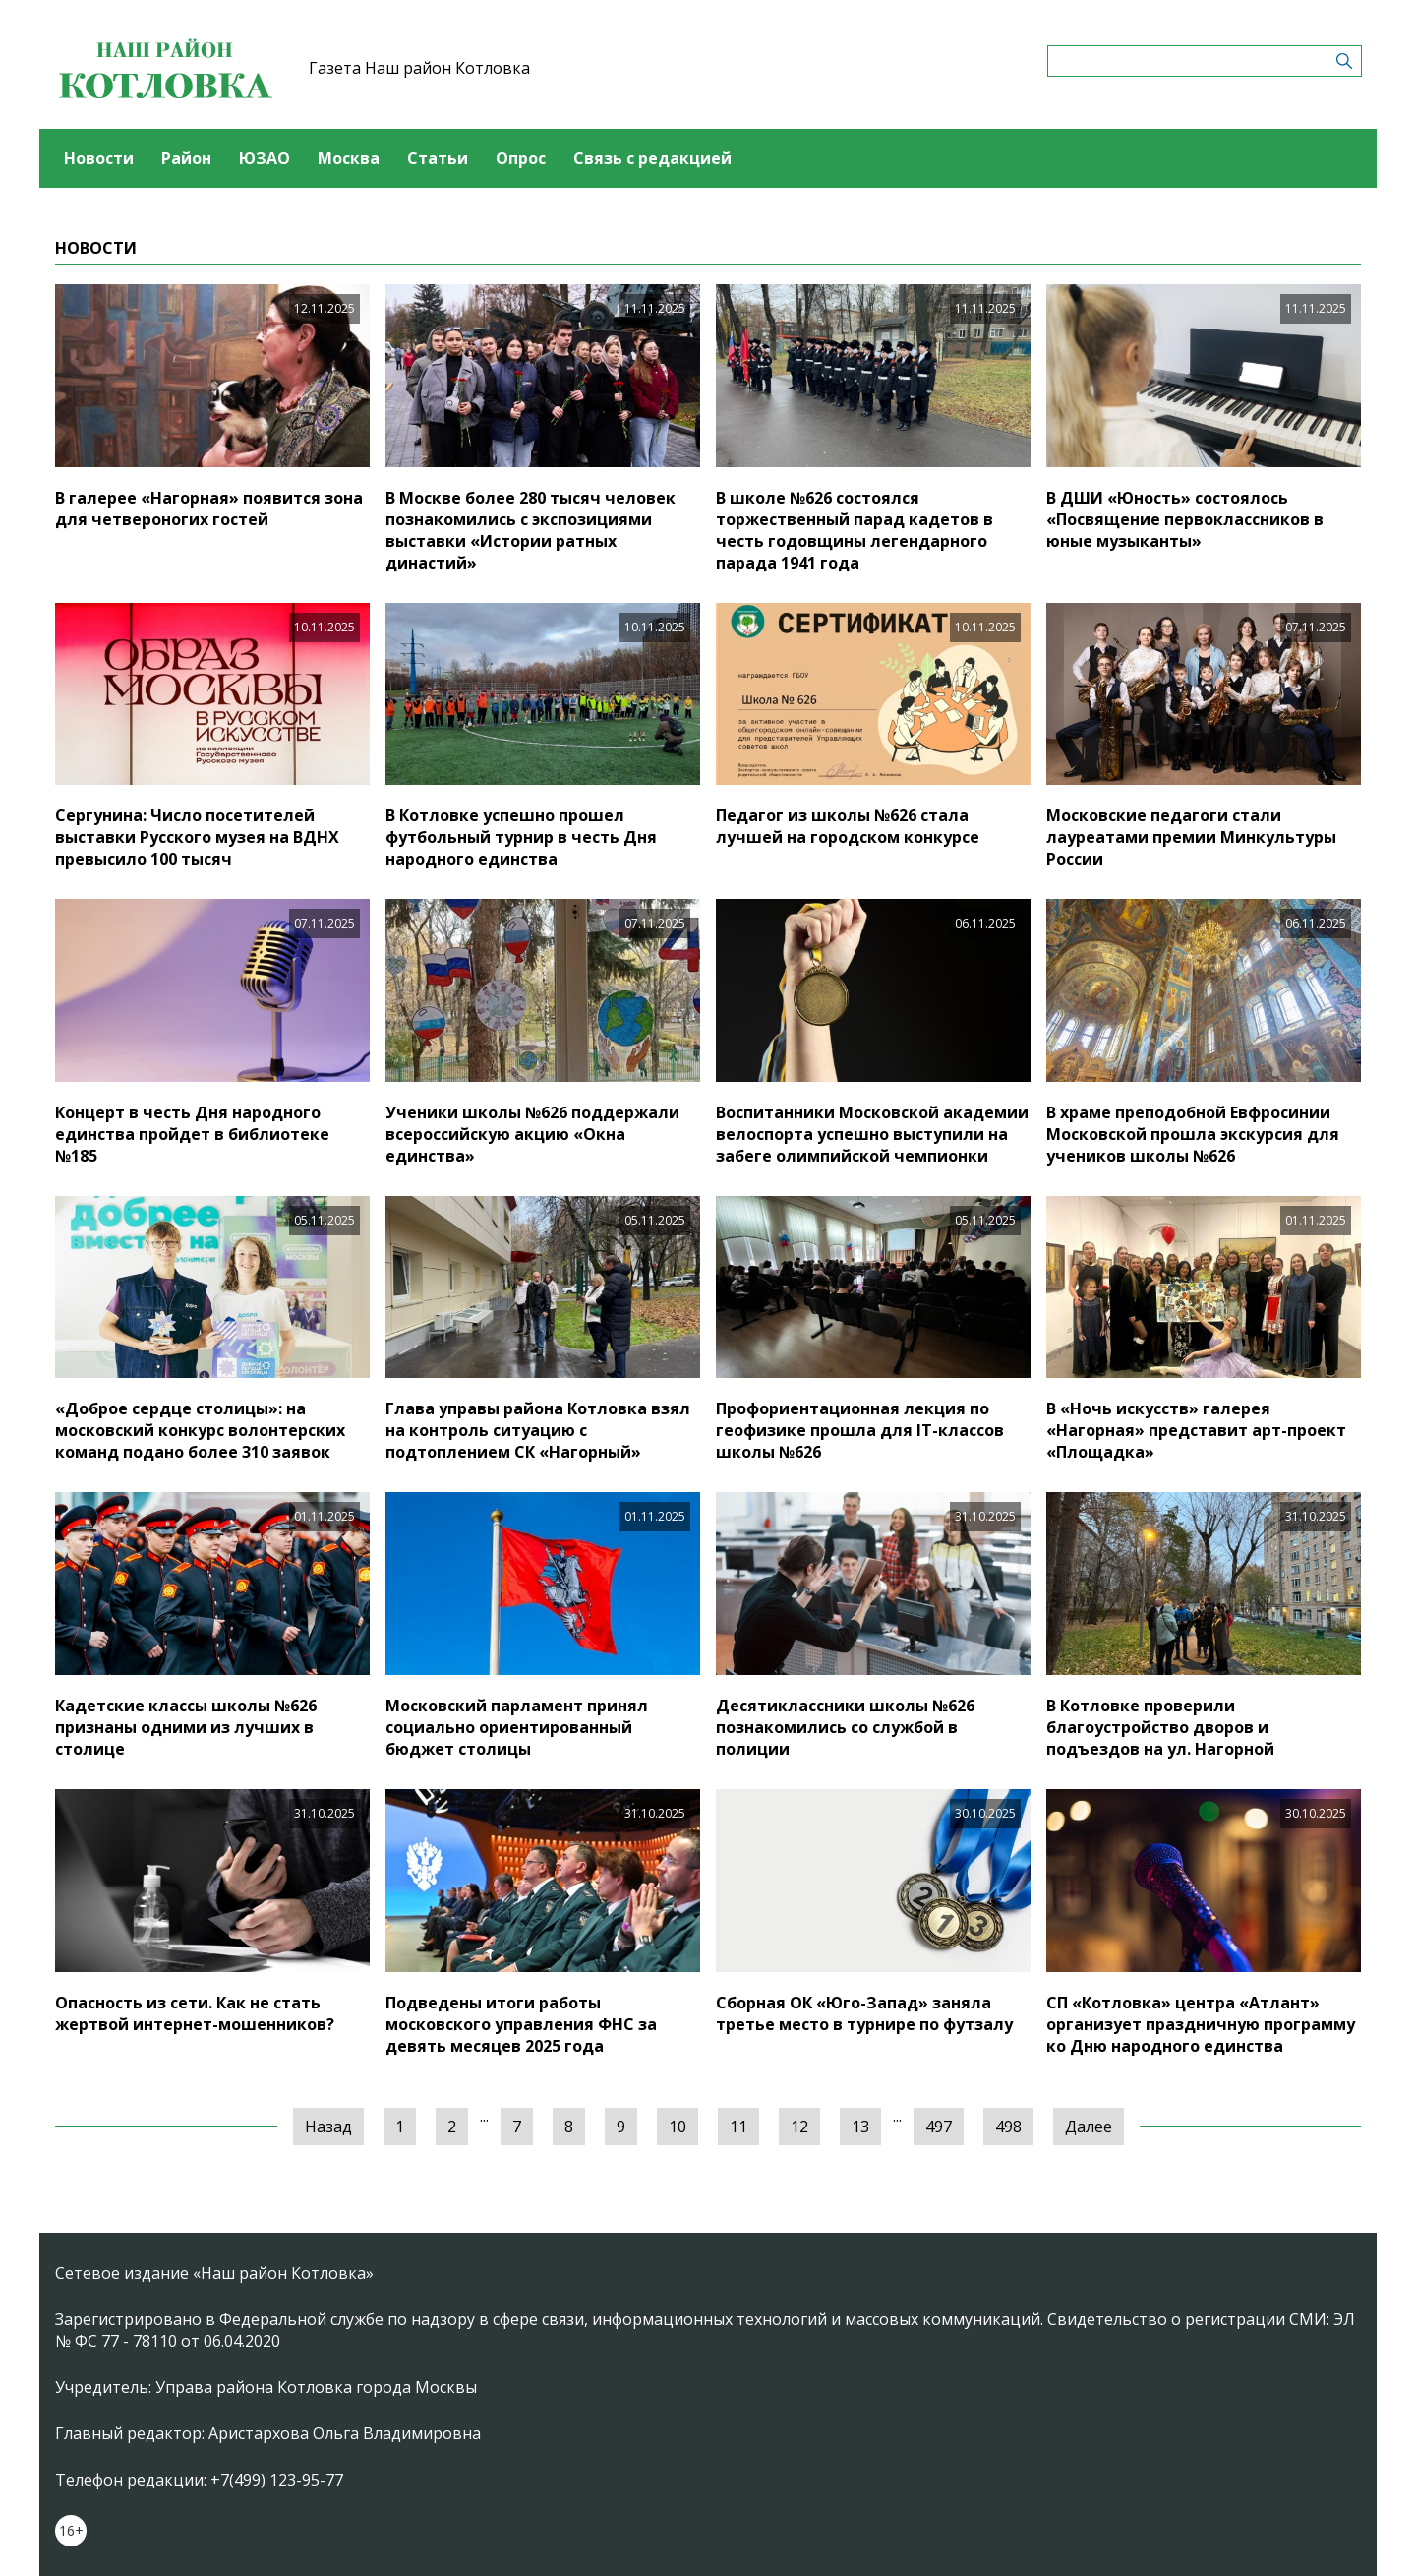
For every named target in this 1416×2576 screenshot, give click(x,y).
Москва (349, 158)
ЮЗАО (264, 158)
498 (1008, 2126)
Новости (99, 158)
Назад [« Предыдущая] (328, 2126)
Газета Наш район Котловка (419, 68)
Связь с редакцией (652, 158)
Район (186, 158)
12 (799, 2126)
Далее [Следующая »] (1088, 2126)
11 (738, 2126)
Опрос (521, 158)
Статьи (437, 158)
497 (938, 2126)
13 (860, 2126)
